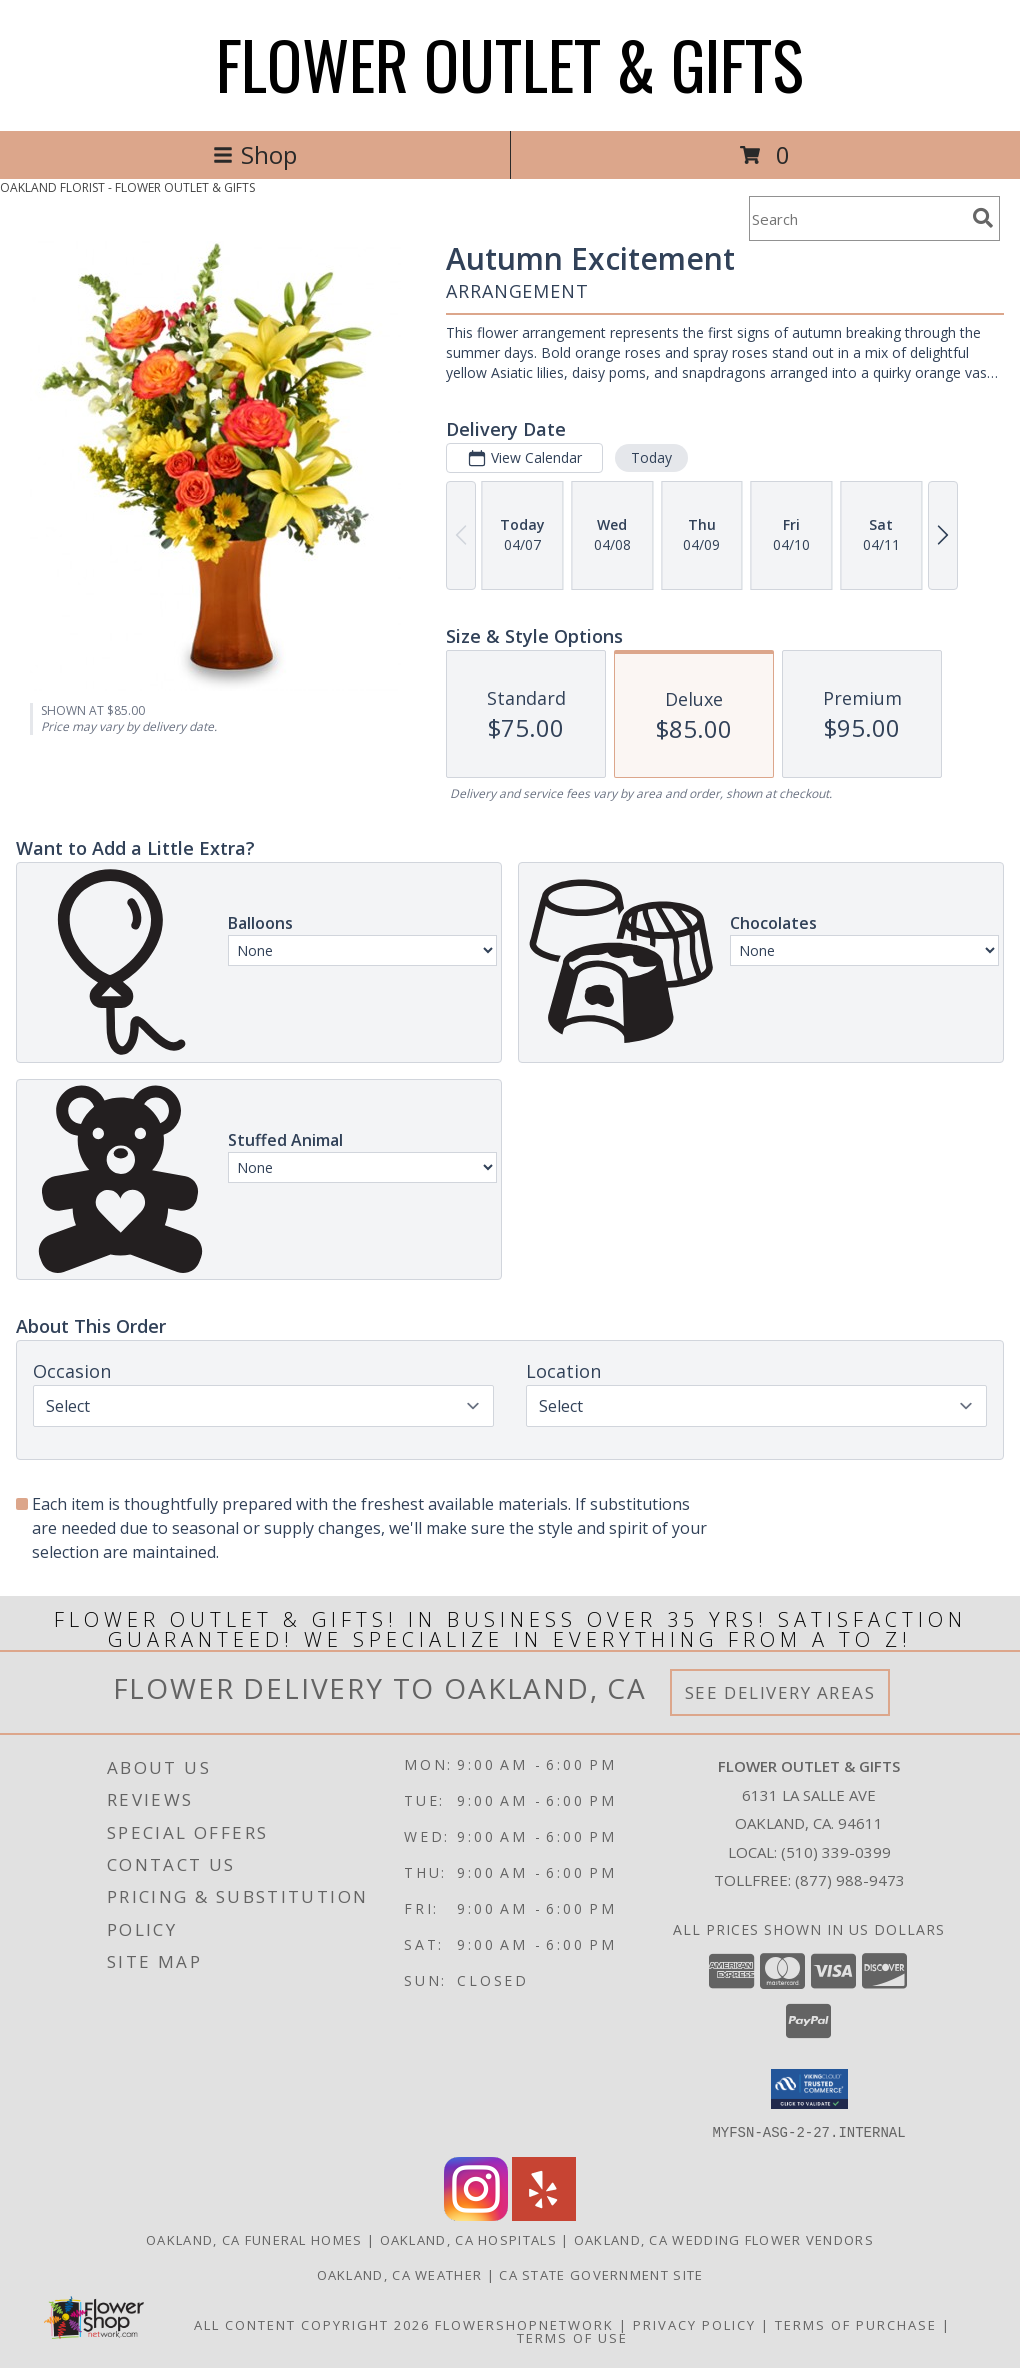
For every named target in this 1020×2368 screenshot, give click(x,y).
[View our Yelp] (544, 2214)
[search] (983, 218)
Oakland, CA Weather (400, 2274)
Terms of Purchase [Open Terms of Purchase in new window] (856, 2324)
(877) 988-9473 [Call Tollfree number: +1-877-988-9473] (850, 1880)
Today (651, 457)
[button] (809, 2089)
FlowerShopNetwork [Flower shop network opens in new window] (524, 2324)
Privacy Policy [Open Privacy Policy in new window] (694, 2324)
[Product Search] (857, 218)
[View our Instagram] (476, 2214)
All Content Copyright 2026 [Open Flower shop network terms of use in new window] (312, 2324)
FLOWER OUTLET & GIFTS (510, 63)
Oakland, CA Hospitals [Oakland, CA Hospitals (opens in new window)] (468, 2239)
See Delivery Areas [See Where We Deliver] (780, 1692)
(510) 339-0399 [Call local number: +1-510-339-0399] (836, 1852)
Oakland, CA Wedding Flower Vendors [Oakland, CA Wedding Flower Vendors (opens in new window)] (724, 2239)
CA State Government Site (601, 2274)
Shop (255, 154)
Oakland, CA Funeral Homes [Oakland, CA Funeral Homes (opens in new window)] (254, 2239)
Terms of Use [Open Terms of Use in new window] (572, 2337)
